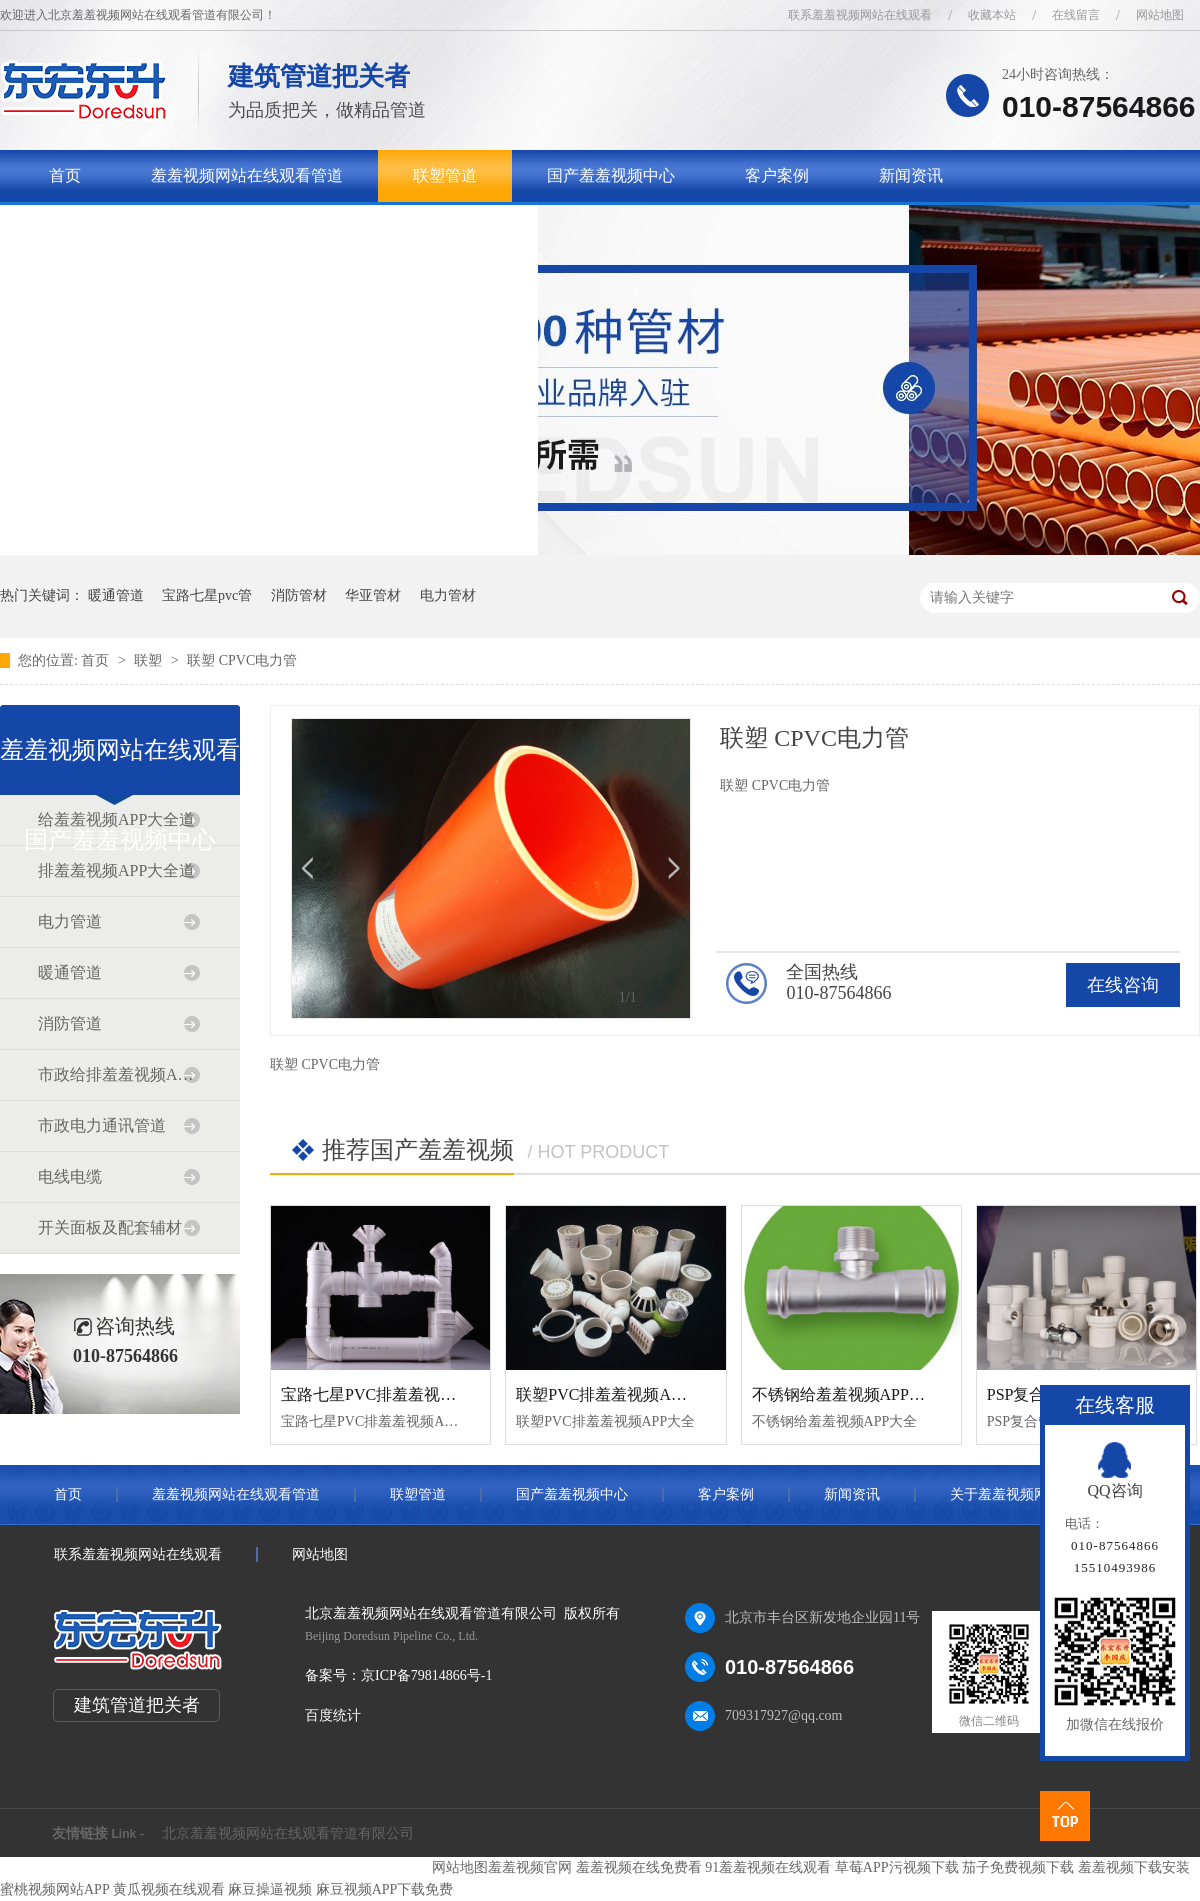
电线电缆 (70, 1176)
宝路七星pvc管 (207, 595)
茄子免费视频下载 (1018, 1867)
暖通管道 (116, 595)
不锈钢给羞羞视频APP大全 (846, 1394)
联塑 (150, 660)
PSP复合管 (1024, 1394)
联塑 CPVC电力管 (242, 660)
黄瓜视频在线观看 (169, 1889)
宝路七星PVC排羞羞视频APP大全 (399, 1394)
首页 (65, 175)
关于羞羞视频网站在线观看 (145, 227)
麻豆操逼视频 (270, 1889)
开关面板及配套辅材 (110, 1227)
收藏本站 (992, 15)
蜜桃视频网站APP (54, 1889)
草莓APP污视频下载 (897, 1867)
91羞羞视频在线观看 (768, 1867)
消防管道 (70, 1023)
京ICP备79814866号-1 (426, 1675)
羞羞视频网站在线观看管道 (247, 175)
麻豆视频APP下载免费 (385, 1889)
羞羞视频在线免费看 (639, 1867)
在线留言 (1076, 15)
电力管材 (448, 595)
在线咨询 (1123, 985)
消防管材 (299, 595)
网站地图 (1160, 15)
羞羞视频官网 (530, 1867)
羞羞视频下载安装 (1134, 1867)
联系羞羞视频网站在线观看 (860, 15)
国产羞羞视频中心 (611, 175)
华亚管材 (373, 595)
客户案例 (777, 175)
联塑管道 (445, 175)
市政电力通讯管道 (102, 1125)
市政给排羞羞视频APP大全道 (119, 1074)
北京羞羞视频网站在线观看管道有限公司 (288, 1833)
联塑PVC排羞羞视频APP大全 (618, 1394)
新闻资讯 (911, 175)
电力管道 (70, 921)
